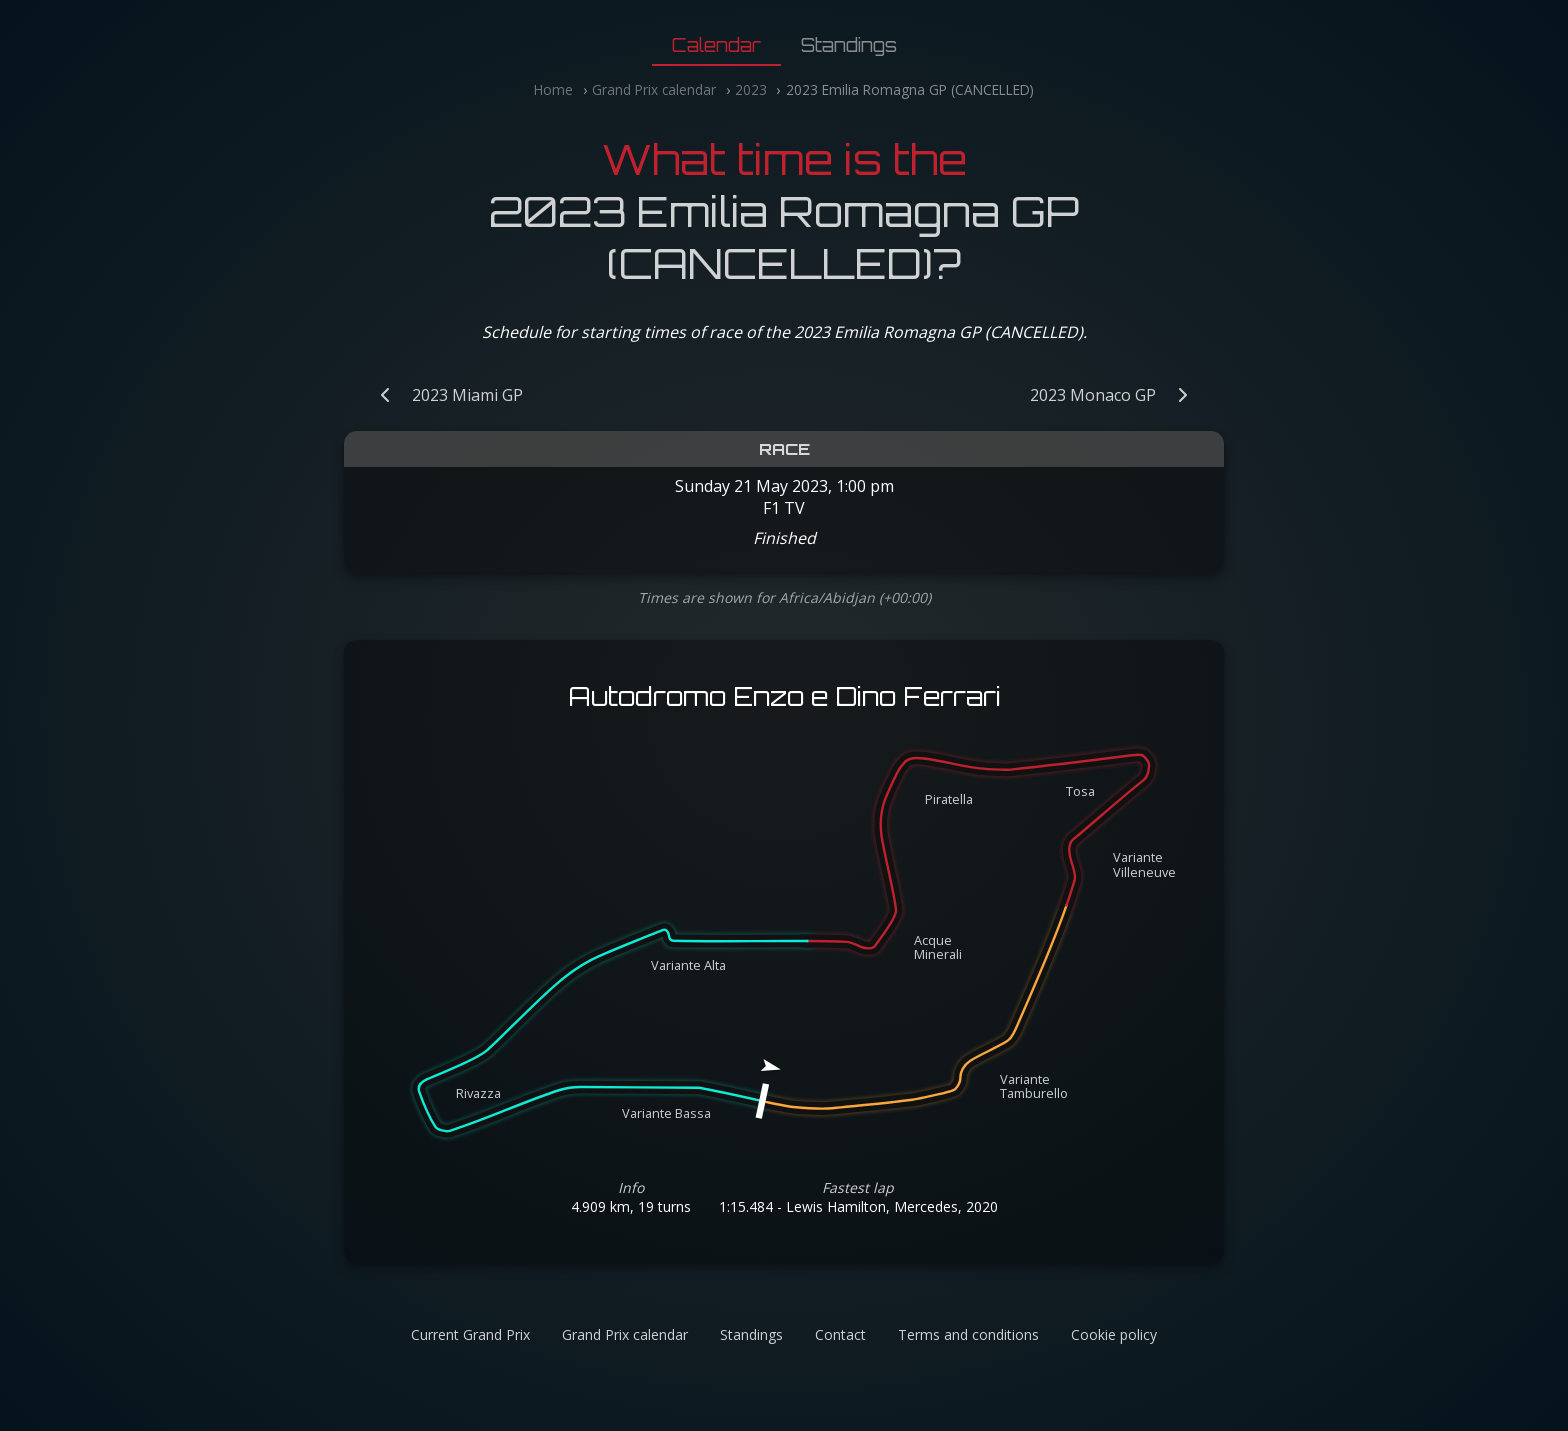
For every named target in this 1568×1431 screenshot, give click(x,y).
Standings (849, 45)
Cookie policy (1114, 1334)
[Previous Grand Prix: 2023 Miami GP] (441, 395)
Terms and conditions (968, 1334)
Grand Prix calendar (654, 89)
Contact (840, 1334)
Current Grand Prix (470, 1334)
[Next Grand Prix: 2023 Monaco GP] (1119, 395)
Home (553, 89)
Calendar (716, 45)
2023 (751, 89)
